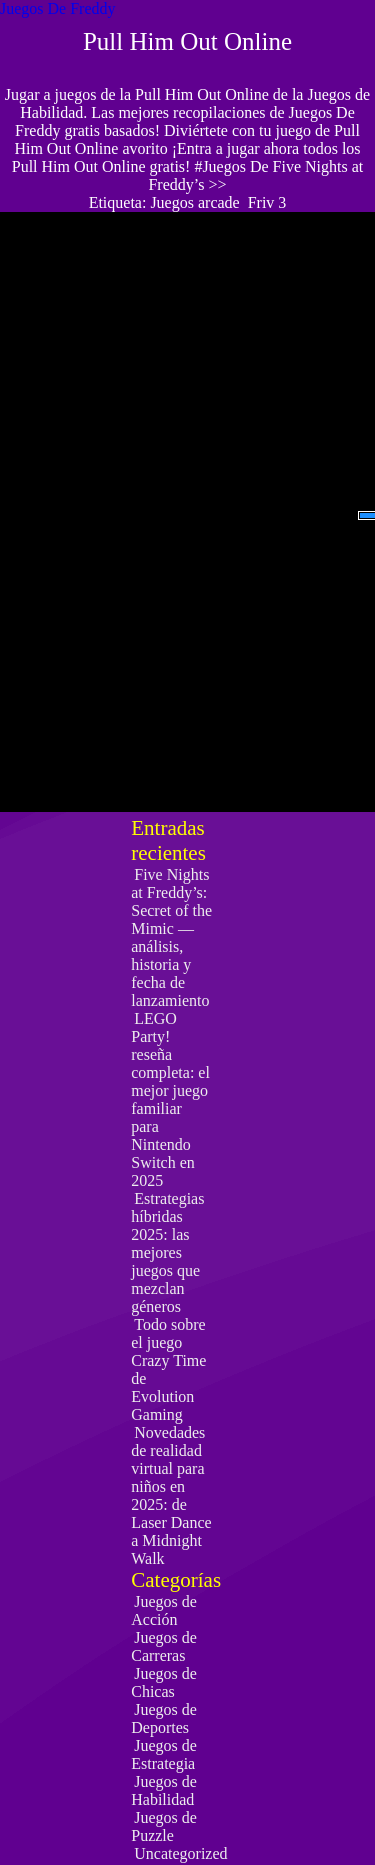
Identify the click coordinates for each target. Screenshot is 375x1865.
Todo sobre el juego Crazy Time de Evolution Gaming (168, 1369)
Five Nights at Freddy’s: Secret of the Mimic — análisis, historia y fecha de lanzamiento (171, 937)
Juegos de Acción (164, 1610)
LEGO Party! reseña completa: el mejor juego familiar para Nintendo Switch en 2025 (170, 1099)
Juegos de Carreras (164, 1646)
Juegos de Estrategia (164, 1754)
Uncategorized (180, 1853)
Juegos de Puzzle (164, 1826)
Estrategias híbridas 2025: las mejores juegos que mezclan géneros (167, 1252)
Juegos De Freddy (58, 8)
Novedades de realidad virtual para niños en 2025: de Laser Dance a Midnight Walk (171, 1495)
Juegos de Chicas (164, 1682)
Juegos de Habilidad (164, 1790)
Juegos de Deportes (164, 1718)
